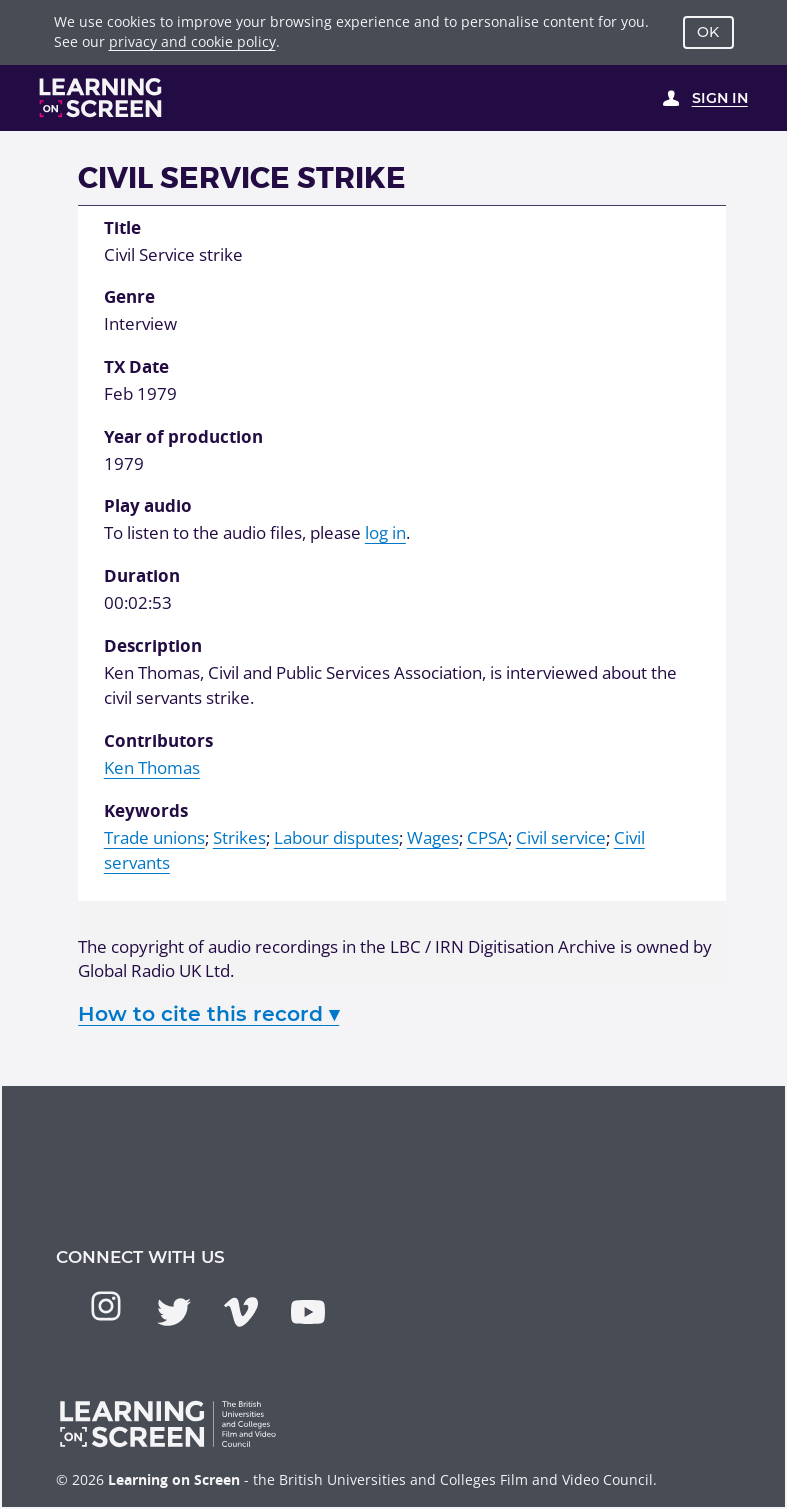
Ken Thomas (152, 767)
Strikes (239, 837)
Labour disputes (336, 837)
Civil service (561, 837)
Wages (433, 837)
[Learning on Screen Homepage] (101, 97)
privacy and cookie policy (192, 41)
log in (385, 532)
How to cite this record (208, 1013)
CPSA (487, 837)
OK (708, 32)
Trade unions (154, 837)
